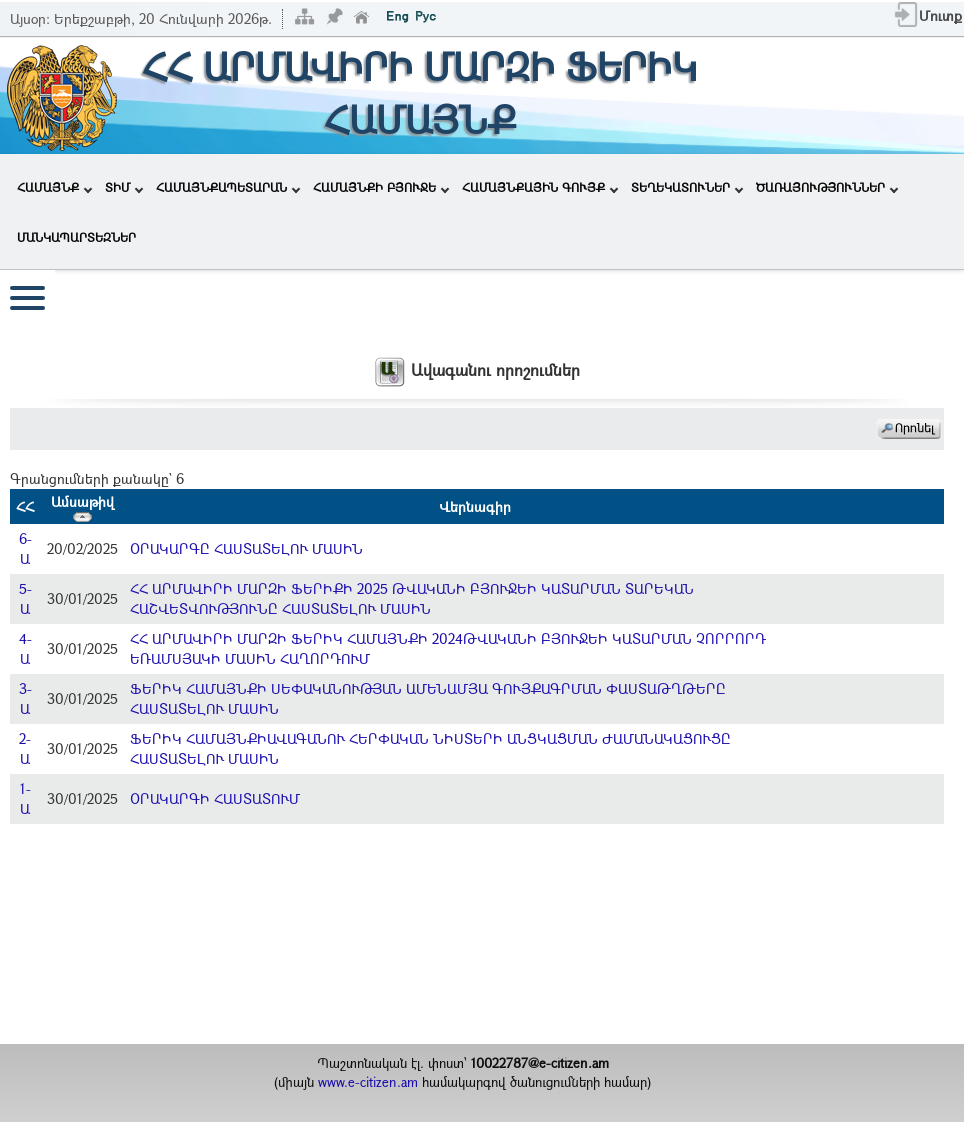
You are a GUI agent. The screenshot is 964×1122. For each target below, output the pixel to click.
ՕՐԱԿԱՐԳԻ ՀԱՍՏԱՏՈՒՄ (215, 798)
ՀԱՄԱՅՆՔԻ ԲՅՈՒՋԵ (381, 187)
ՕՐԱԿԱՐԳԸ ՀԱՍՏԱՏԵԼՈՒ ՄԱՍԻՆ (246, 548)
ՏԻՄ (124, 187)
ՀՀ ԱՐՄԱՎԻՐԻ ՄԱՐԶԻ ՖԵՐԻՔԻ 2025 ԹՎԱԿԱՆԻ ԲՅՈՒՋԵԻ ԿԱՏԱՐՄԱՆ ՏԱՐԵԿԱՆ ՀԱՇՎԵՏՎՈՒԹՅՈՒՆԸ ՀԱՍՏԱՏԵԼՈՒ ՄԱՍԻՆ (412, 598)
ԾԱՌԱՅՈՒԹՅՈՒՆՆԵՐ (827, 187)
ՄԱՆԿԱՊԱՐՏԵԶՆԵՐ (76, 237)
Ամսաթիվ (82, 507)
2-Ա (25, 748)
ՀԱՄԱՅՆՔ (54, 187)
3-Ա (25, 698)
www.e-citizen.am (368, 1082)
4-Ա (25, 648)
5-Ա (25, 598)
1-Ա (25, 798)
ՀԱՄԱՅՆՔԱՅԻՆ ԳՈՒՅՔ (540, 187)
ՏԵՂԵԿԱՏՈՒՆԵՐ (687, 187)
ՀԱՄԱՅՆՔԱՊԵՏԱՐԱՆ (228, 187)
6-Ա (25, 548)
